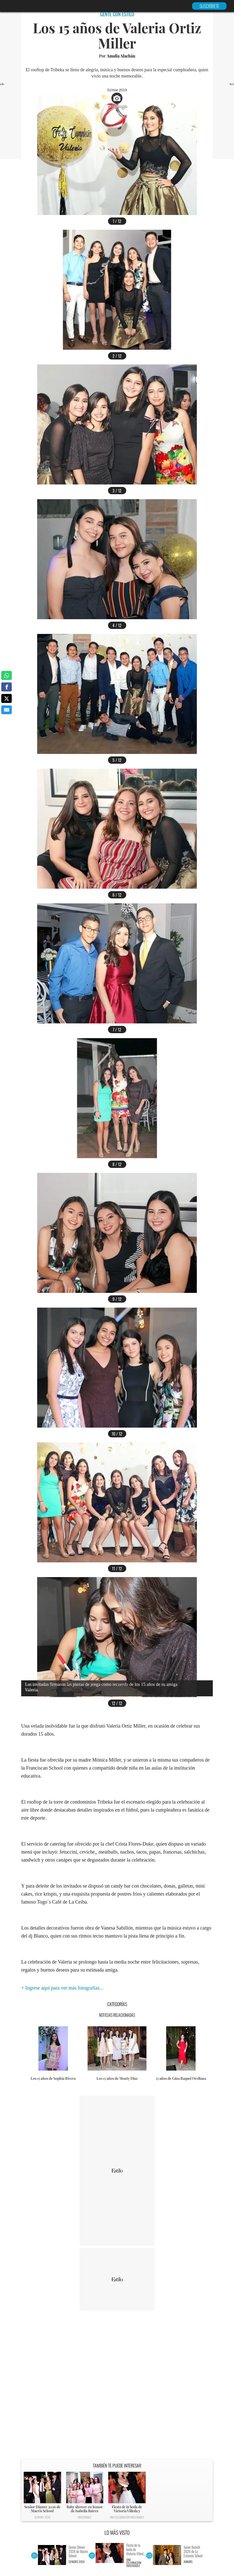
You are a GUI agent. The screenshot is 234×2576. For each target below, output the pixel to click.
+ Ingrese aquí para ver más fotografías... (62, 1988)
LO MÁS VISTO (117, 2532)
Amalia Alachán (121, 55)
